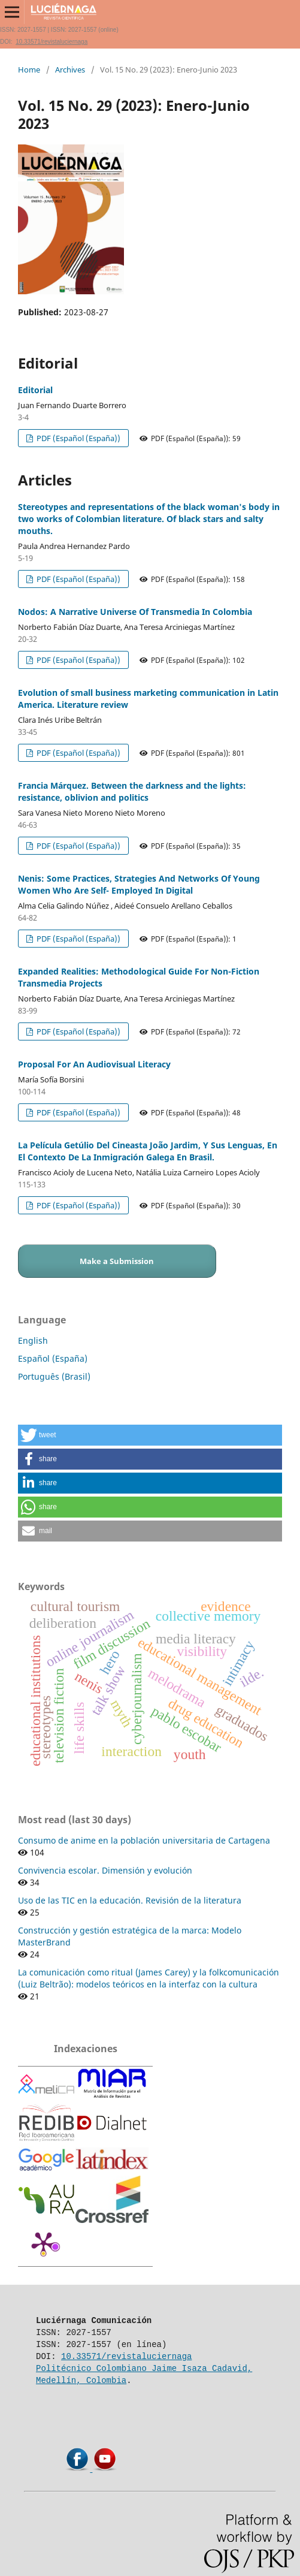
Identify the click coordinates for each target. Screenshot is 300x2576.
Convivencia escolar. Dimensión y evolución (105, 1870)
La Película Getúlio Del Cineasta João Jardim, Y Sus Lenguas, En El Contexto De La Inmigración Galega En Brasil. (147, 1151)
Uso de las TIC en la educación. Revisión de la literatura (129, 1900)
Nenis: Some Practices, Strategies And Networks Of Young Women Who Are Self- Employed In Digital (139, 884)
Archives (70, 69)
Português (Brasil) (54, 1376)
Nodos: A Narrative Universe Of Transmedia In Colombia (135, 611)
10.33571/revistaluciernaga (51, 41)
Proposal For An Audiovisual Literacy (94, 1064)
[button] (150, 1435)
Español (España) (52, 1358)
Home (29, 69)
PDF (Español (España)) (77, 438)
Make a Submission (117, 1261)
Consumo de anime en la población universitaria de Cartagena (144, 1840)
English (33, 1340)
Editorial (35, 390)
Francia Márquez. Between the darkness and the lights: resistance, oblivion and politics (132, 791)
